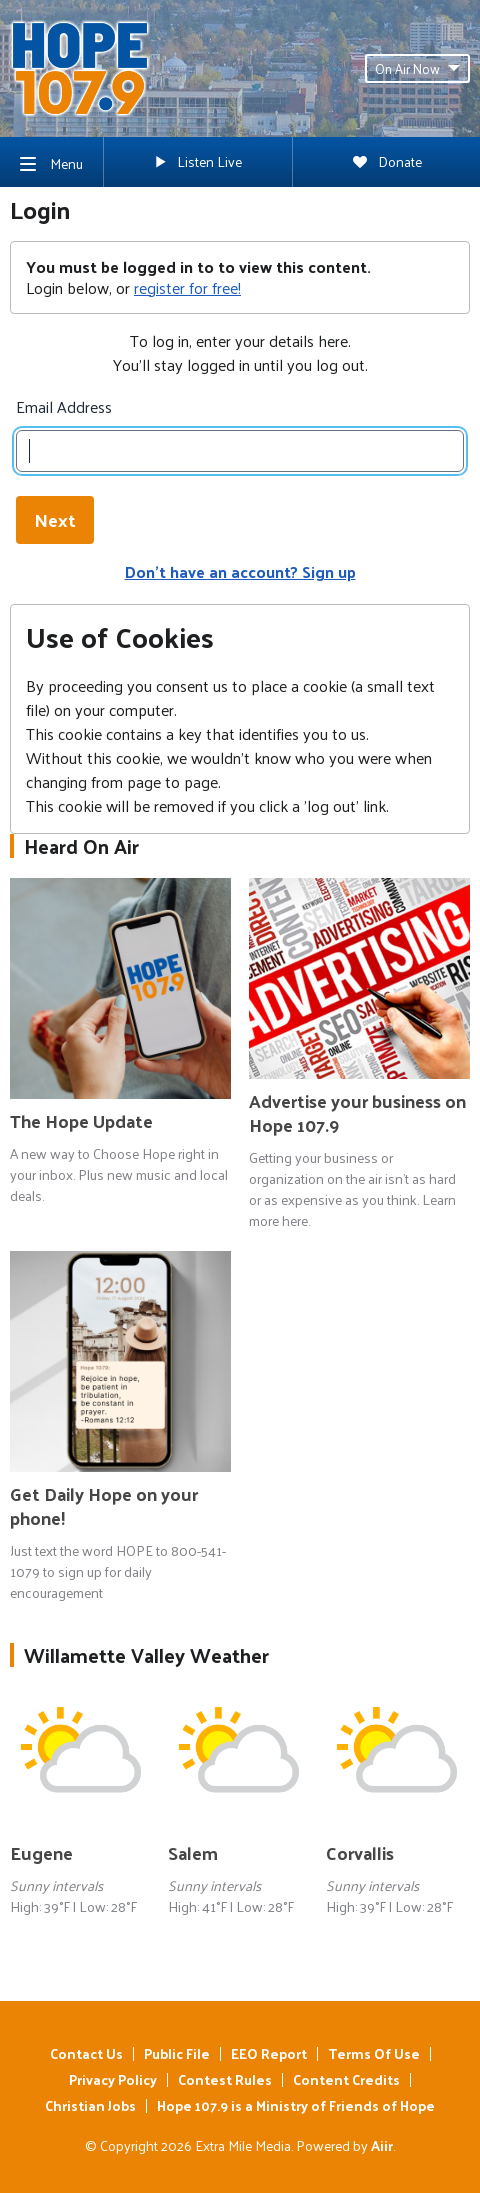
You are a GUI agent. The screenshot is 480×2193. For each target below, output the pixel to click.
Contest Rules (225, 2079)
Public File (177, 2053)
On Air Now (417, 68)
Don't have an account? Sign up (240, 571)
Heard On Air (81, 846)
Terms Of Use (374, 2053)
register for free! (187, 287)
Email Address (64, 407)
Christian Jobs (90, 2105)
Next (55, 519)
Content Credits (346, 2079)
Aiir (382, 2145)
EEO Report (269, 2053)
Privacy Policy (113, 2079)
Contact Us (86, 2053)
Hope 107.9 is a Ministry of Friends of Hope (296, 2105)
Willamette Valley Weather (146, 1655)
